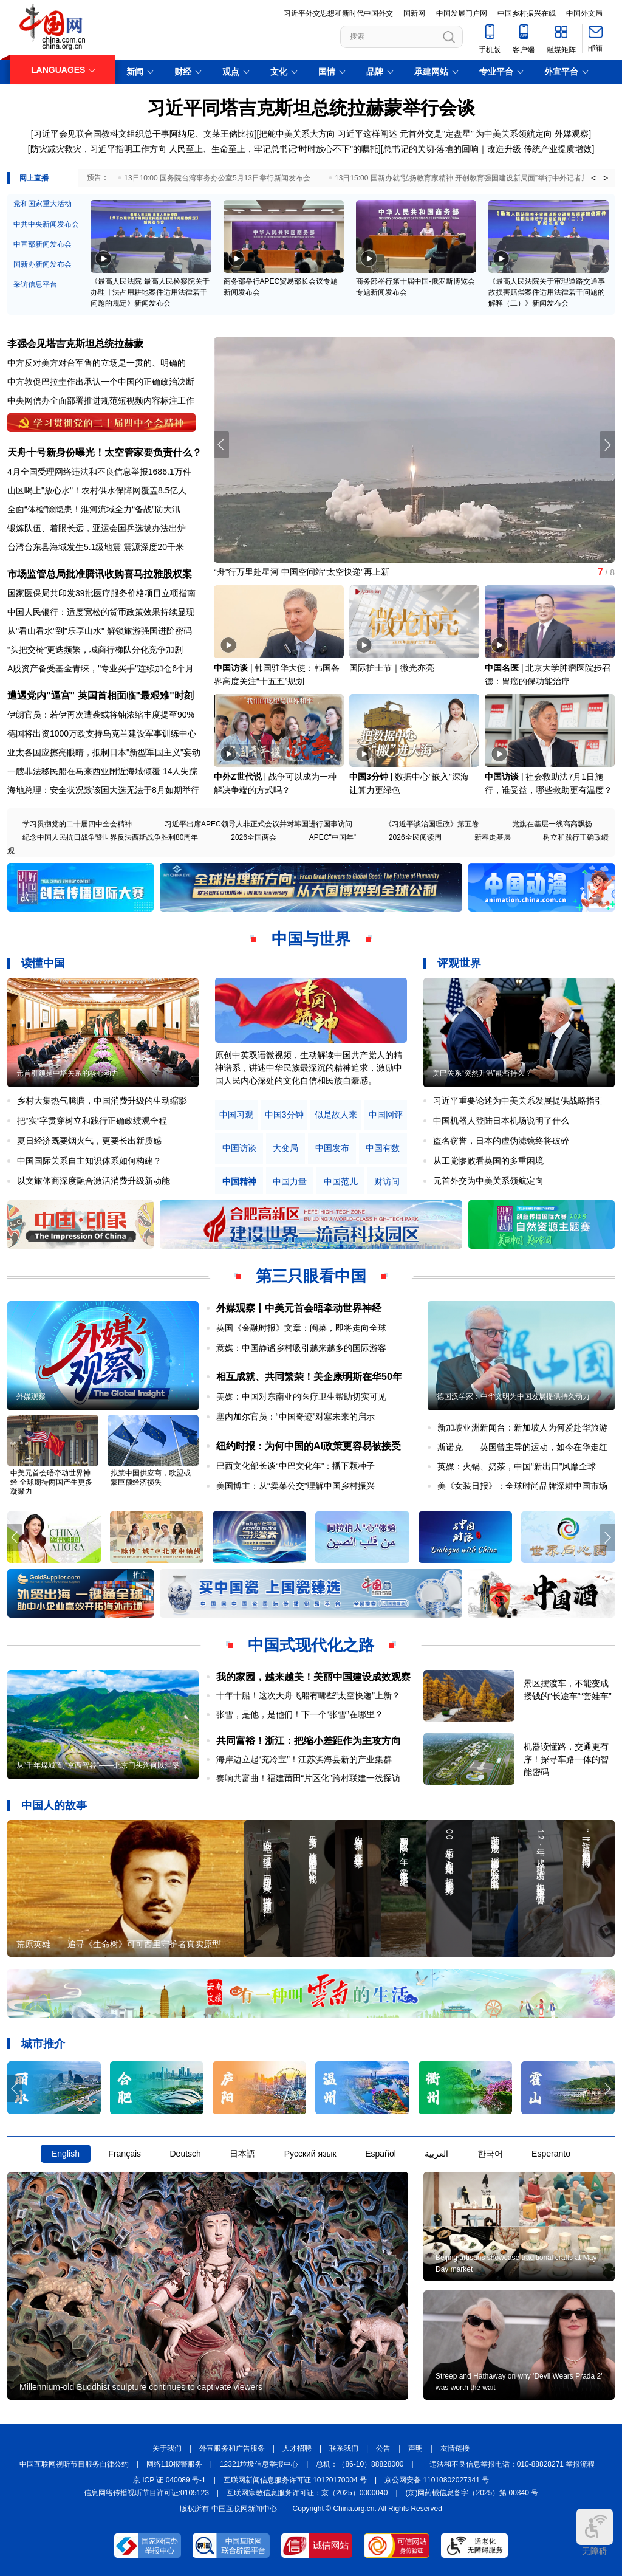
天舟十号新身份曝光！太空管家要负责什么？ (104, 452)
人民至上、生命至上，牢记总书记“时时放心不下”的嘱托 (273, 149)
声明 (415, 2448)
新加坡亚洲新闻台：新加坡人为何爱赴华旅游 (522, 1427)
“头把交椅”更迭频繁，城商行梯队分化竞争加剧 (95, 649)
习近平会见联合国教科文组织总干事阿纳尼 (114, 134)
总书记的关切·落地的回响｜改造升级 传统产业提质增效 (487, 149)
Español (380, 2154)
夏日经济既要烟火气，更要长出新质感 (89, 1140)
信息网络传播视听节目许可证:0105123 (146, 2492)
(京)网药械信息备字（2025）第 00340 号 (472, 2492)
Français (124, 2154)
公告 (383, 2448)
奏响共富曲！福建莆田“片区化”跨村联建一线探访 (308, 1778)
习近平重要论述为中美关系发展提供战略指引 (518, 1100)
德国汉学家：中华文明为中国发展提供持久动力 (513, 1396)
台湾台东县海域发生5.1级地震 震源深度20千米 (95, 547)
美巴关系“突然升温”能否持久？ (482, 1073)
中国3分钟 (368, 776)
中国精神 (239, 1181)
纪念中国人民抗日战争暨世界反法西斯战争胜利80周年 (110, 837)
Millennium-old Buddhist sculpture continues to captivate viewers (140, 2387)
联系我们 (343, 2448)
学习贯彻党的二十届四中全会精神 (77, 824)
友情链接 (455, 2448)
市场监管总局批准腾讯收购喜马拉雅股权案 (99, 574)
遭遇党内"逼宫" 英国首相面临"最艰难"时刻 (100, 695)
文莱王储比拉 (229, 134)
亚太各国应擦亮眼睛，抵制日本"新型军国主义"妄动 (103, 752)
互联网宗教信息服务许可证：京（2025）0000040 (307, 2492)
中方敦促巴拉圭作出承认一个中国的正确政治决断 (100, 381)
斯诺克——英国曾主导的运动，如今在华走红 (522, 1447)
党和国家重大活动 (42, 203)
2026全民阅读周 (415, 837)
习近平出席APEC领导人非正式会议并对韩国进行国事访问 (258, 824)
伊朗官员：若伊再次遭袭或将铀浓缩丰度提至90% (100, 715)
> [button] (605, 178)
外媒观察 (572, 134)
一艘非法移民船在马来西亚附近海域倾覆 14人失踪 (102, 771)
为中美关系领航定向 (514, 134)
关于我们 (167, 2448)
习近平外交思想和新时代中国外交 (338, 13)
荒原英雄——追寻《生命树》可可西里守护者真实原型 (118, 1944)
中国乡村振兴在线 (526, 13)
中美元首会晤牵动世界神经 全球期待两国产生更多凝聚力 (51, 1482)
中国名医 (502, 668)
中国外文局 (584, 13)
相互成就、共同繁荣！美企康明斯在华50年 (309, 1377)
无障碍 (594, 2532)
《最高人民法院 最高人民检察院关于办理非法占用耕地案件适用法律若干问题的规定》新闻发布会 (150, 292)
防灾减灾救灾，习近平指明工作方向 (98, 149)
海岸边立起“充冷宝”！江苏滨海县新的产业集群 (304, 1759)
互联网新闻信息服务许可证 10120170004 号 (295, 2480)
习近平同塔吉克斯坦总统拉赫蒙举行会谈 (311, 108)
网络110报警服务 (174, 2464)
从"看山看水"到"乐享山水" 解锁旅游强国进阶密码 (99, 631)
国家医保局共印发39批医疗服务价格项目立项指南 (101, 593)
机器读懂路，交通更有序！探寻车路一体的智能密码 (566, 1759)
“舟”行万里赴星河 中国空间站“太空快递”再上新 (301, 572)
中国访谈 (231, 668)
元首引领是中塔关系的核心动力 (67, 1073)
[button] (607, 444)
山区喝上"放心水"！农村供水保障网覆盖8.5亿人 (96, 490)
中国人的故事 (54, 1805)
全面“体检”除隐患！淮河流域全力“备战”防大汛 (93, 509)
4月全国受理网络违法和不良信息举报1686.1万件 (99, 471)
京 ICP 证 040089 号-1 (169, 2480)
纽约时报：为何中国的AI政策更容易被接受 (308, 1446)
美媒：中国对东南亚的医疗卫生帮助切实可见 (301, 1396)
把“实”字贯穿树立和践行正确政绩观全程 (92, 1120)
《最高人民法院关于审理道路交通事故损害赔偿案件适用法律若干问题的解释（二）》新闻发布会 (546, 292)
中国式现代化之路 (311, 1645)
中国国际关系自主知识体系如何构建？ (89, 1161)
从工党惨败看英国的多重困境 (488, 1161)
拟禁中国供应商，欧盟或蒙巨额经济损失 (151, 1477)
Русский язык (310, 2154)
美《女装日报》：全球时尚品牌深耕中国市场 (522, 1486)
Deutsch (184, 2154)
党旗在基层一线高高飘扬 (552, 824)
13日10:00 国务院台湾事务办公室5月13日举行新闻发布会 (217, 178)
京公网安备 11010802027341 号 (436, 2480)
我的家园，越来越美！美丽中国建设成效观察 (313, 1677)
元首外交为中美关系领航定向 (488, 1181)
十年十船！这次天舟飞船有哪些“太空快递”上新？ (308, 1695)
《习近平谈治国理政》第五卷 (431, 824)
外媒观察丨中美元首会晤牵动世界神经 (298, 1308)
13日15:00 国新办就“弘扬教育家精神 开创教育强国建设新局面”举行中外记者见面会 (469, 178)
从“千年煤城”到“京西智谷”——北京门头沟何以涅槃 (97, 1765)
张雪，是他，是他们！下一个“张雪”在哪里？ (299, 1714)
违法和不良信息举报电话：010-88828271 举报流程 (512, 2464)
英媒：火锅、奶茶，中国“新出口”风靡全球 (516, 1466)
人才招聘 (297, 2448)
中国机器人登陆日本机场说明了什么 (501, 1120)
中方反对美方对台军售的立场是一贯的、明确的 (96, 363)
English (66, 2154)
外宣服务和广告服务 (232, 2448)
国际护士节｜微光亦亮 (391, 668)
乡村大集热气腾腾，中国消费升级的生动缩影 (102, 1100)
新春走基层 (492, 837)
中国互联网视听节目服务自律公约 (74, 2464)
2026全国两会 (253, 837)
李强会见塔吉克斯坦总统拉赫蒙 (75, 343)
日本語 (242, 2154)
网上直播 (34, 178)
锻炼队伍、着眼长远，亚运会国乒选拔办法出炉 (96, 528)
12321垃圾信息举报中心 (259, 2464)
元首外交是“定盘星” (436, 134)
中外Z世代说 (238, 776)
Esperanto (550, 2154)
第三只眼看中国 (311, 1276)
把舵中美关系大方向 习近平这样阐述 (328, 134)
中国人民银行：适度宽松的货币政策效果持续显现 (100, 612)
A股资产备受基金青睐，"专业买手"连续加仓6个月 (100, 668)
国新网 (414, 13)
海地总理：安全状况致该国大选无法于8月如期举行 (103, 790)
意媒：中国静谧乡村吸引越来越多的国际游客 (301, 1348)
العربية (436, 2154)
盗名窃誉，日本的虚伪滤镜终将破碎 (501, 1140)
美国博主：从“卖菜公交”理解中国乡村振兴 (295, 1486)
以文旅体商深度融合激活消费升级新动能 (93, 1181)
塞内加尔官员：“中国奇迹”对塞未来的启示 (295, 1416)
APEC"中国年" (332, 837)
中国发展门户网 (461, 13)
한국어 (490, 2154)
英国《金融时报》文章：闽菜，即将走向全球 (301, 1328)
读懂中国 (43, 963)
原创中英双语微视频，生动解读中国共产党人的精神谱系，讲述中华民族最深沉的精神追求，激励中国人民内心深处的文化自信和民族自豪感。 (308, 1067)
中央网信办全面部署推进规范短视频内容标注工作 (100, 400)
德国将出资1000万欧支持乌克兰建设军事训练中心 (101, 733)
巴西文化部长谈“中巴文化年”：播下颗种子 (295, 1466)
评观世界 (459, 963)
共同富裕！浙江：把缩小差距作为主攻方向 (308, 1741)
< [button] (593, 178)
